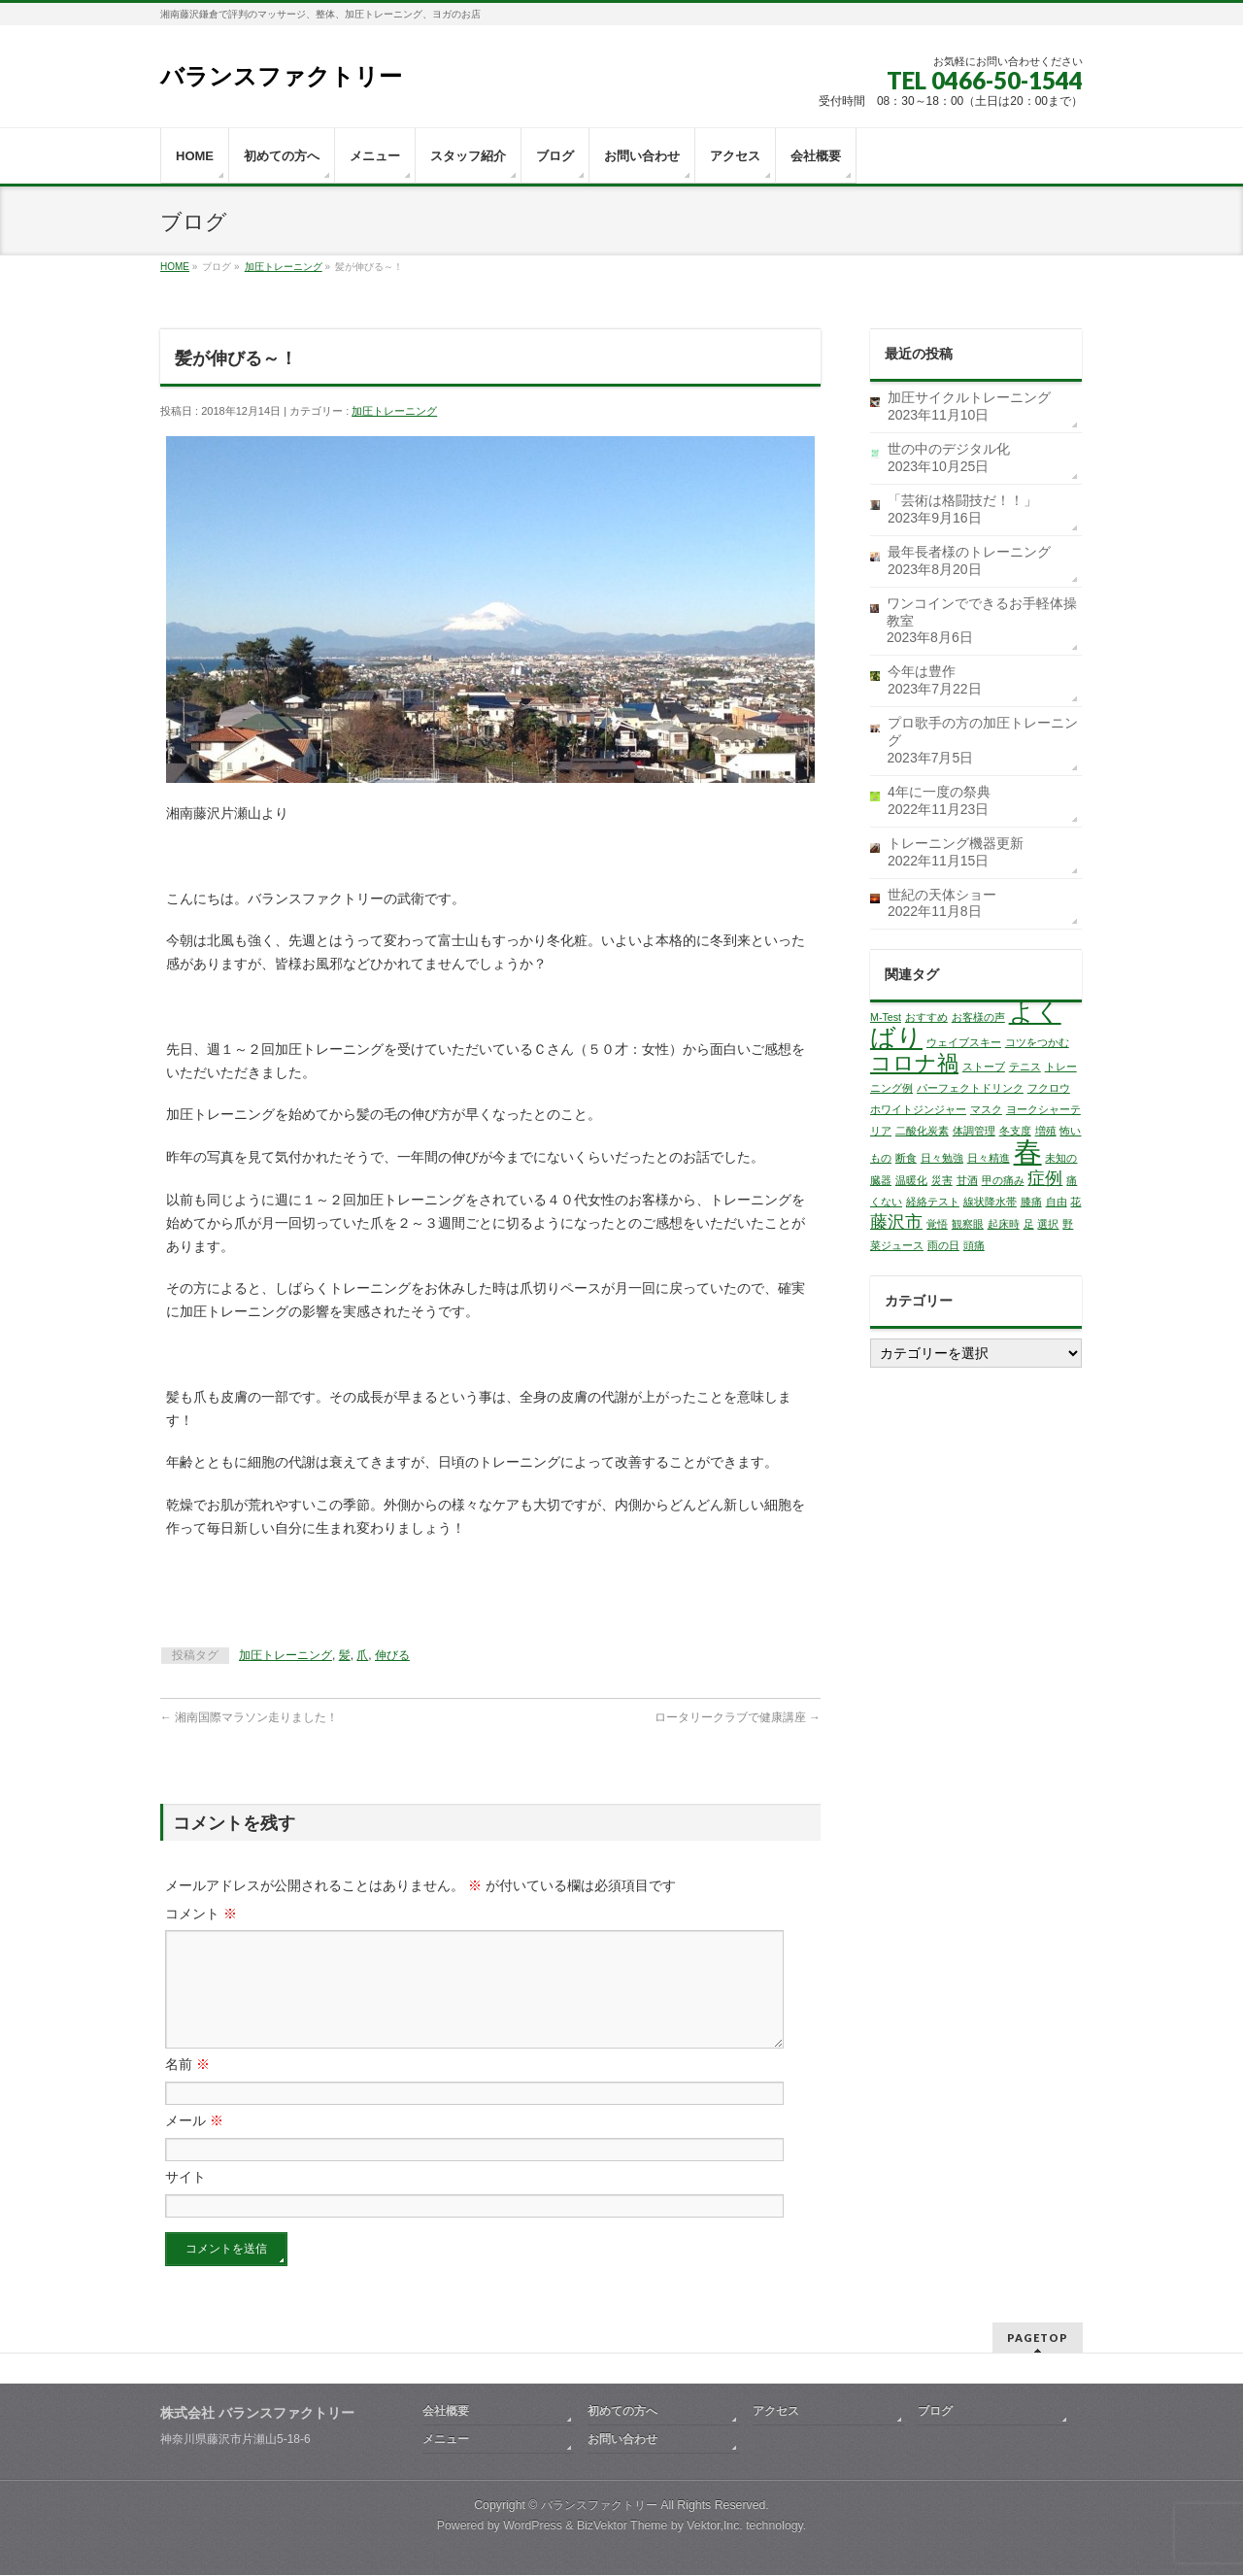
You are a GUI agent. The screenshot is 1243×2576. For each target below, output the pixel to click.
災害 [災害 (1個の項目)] (942, 1180)
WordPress (532, 2526)
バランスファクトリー (281, 76)
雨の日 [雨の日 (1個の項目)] (943, 1245)
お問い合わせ (622, 2440)
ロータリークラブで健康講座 (738, 1717)
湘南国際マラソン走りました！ (249, 1717)
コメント (201, 1913)
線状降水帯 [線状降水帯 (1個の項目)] (990, 1201)
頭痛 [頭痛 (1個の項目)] (974, 1245)
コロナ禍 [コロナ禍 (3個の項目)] (914, 1063)
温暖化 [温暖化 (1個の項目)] (911, 1180)
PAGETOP (1037, 2338)
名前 (187, 2087)
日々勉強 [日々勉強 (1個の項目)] (942, 1158)
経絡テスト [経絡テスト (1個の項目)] (932, 1201)
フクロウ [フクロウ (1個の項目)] (1048, 1088)
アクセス (776, 2412)
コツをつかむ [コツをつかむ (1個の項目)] (1037, 1042)
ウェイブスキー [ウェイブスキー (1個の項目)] (963, 1042)
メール (194, 2144)
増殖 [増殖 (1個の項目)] (1046, 1130)
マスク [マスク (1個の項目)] (986, 1109)
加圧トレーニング (283, 266)
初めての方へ (622, 2412)
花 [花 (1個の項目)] (1075, 1201)
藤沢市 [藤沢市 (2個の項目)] (896, 1222)
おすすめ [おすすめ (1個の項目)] (926, 1017)
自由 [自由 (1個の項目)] (1056, 1201)
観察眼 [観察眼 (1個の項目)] (968, 1224)
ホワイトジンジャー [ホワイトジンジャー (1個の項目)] (918, 1109)
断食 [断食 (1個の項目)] (906, 1158)
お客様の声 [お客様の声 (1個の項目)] (978, 1017)
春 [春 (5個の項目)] (1028, 1151)
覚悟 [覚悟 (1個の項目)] (937, 1224)
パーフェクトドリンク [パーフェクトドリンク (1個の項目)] (970, 1088)
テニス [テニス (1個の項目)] (1025, 1066)
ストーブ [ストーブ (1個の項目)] (983, 1066)
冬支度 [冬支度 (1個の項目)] (1015, 1130)
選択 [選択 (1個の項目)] (1047, 1224)
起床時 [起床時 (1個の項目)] (1004, 1224)
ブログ (935, 2412)
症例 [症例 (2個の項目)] (1044, 1178)
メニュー (445, 2440)
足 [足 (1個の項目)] (1029, 1224)
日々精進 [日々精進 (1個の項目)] (988, 1158)
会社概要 (445, 2412)
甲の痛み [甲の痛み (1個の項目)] (1003, 1180)
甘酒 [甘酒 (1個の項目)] (967, 1180)
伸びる (392, 1655)
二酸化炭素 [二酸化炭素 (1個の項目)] (922, 1130)
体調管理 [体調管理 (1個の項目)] (974, 1130)
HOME (174, 266)
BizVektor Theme (622, 2526)
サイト (185, 2200)
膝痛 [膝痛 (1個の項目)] (1031, 1201)
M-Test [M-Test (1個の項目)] (885, 1017)
